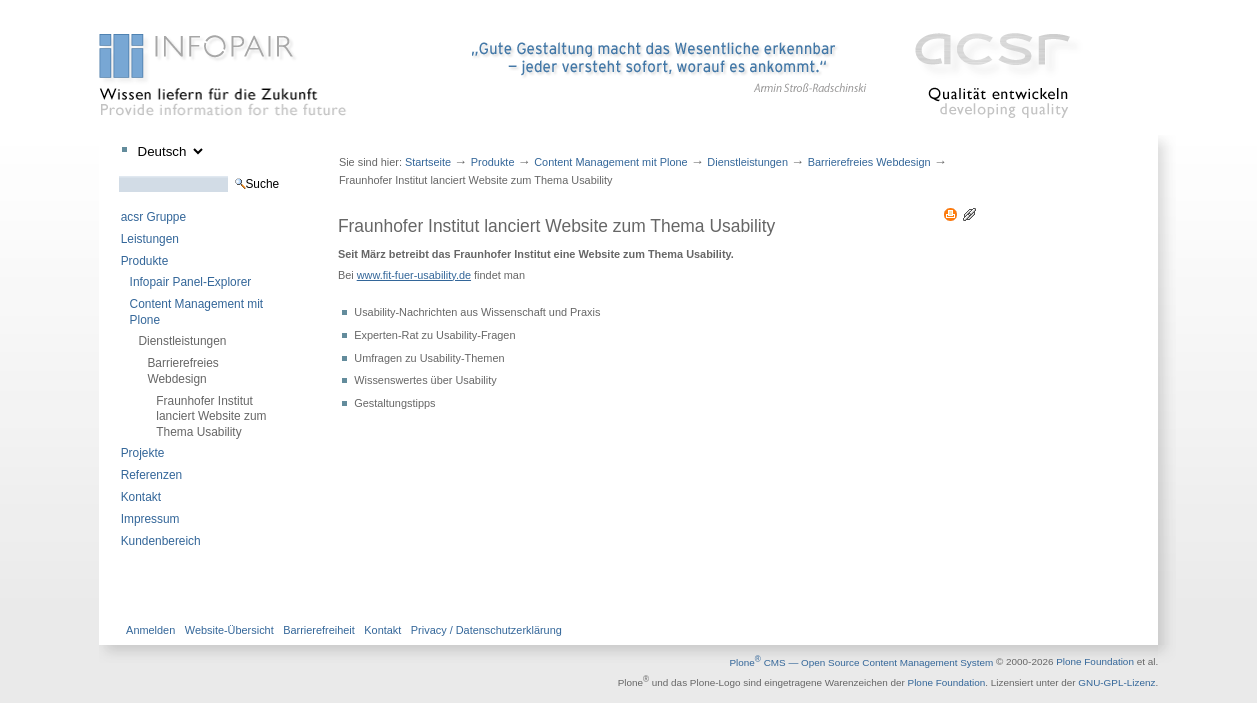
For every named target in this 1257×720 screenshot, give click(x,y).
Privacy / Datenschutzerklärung (486, 630)
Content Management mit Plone (197, 311)
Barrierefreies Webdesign (182, 370)
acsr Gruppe (153, 217)
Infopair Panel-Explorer (191, 282)
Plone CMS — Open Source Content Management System (861, 662)
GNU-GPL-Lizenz (1116, 682)
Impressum (150, 519)
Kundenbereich (161, 541)
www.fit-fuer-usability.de (414, 275)
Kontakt (141, 497)
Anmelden (150, 630)
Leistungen (150, 239)
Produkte (145, 261)
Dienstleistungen (183, 341)
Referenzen (151, 475)
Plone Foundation (1095, 662)
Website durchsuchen (118, 175)
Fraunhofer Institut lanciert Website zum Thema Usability (211, 416)
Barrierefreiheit (319, 630)
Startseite (428, 162)
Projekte (143, 453)
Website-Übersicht (229, 630)
